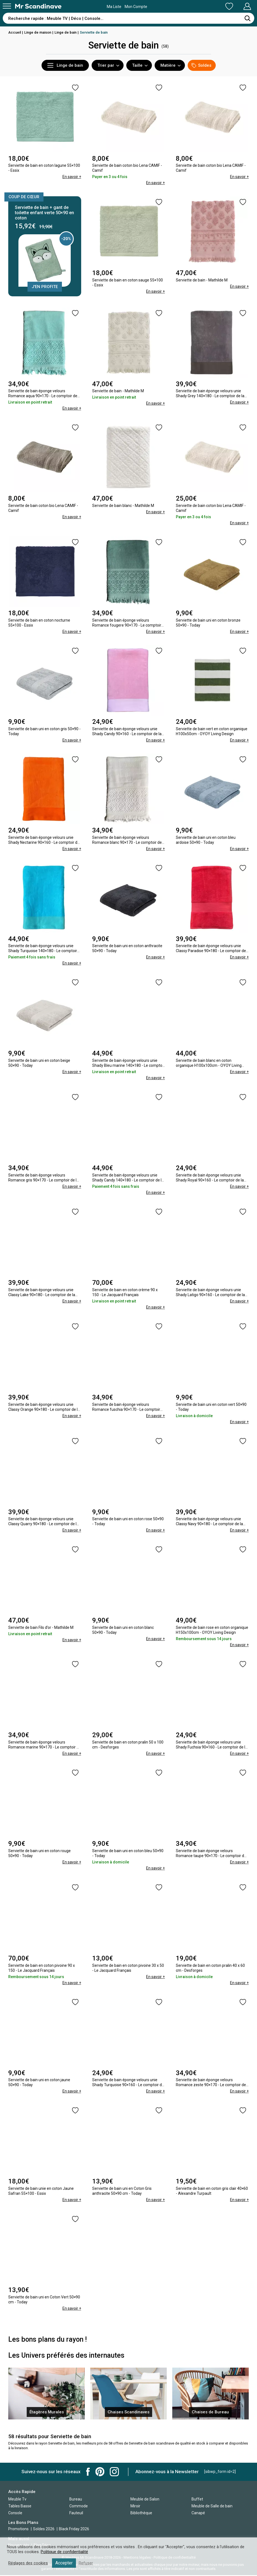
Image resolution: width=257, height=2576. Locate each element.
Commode (78, 2507)
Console (15, 2513)
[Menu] (7, 6)
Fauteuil (76, 2513)
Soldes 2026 (44, 2529)
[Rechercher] (247, 18)
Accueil (14, 32)
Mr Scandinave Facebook (88, 2472)
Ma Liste (200, 6)
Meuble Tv (17, 2500)
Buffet (197, 2500)
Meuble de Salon (144, 2500)
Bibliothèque (141, 2513)
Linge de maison (37, 32)
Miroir (135, 2507)
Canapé (198, 2513)
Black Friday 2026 (74, 2529)
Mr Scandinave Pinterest (99, 2472)
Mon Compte (237, 6)
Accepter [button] (64, 2563)
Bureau (75, 2500)
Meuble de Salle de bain (212, 2507)
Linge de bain (65, 32)
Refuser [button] (86, 2563)
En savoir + (71, 176)
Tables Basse (19, 2507)
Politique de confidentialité (64, 2551)
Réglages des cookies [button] (28, 2563)
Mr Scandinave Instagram (114, 2472)
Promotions (18, 2529)
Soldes (201, 65)
